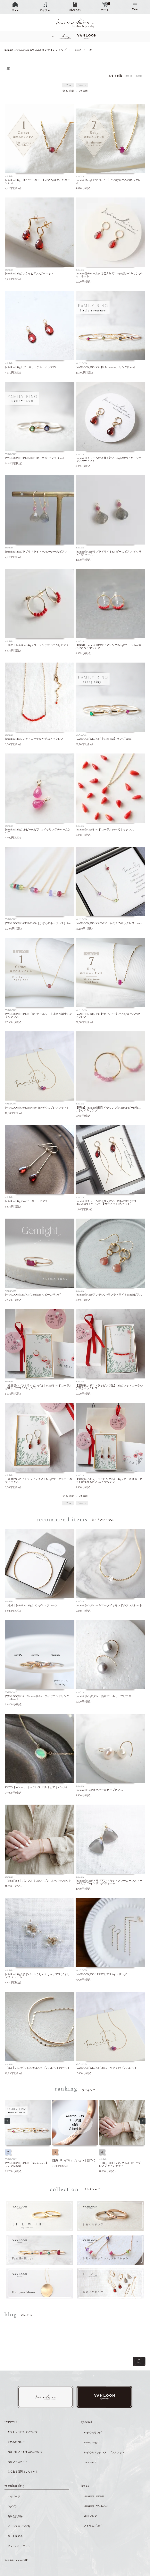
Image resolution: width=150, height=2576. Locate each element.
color (78, 50)
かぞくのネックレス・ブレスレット (104, 2452)
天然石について (16, 2442)
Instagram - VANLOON (96, 2506)
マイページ (13, 2496)
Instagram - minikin (94, 2496)
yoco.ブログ (90, 2515)
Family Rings (90, 2442)
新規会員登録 (15, 2516)
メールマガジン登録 (18, 2526)
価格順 (128, 76)
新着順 (139, 76)
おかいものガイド (17, 2462)
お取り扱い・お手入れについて (25, 2452)
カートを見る (15, 2536)
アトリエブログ (93, 2525)
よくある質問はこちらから (22, 2471)
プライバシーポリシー (20, 2546)
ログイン (12, 2506)
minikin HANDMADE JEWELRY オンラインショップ (35, 50)
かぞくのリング (93, 2432)
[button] (7, 2121)
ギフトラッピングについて (22, 2432)
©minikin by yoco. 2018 (16, 2560)
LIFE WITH (90, 2462)
